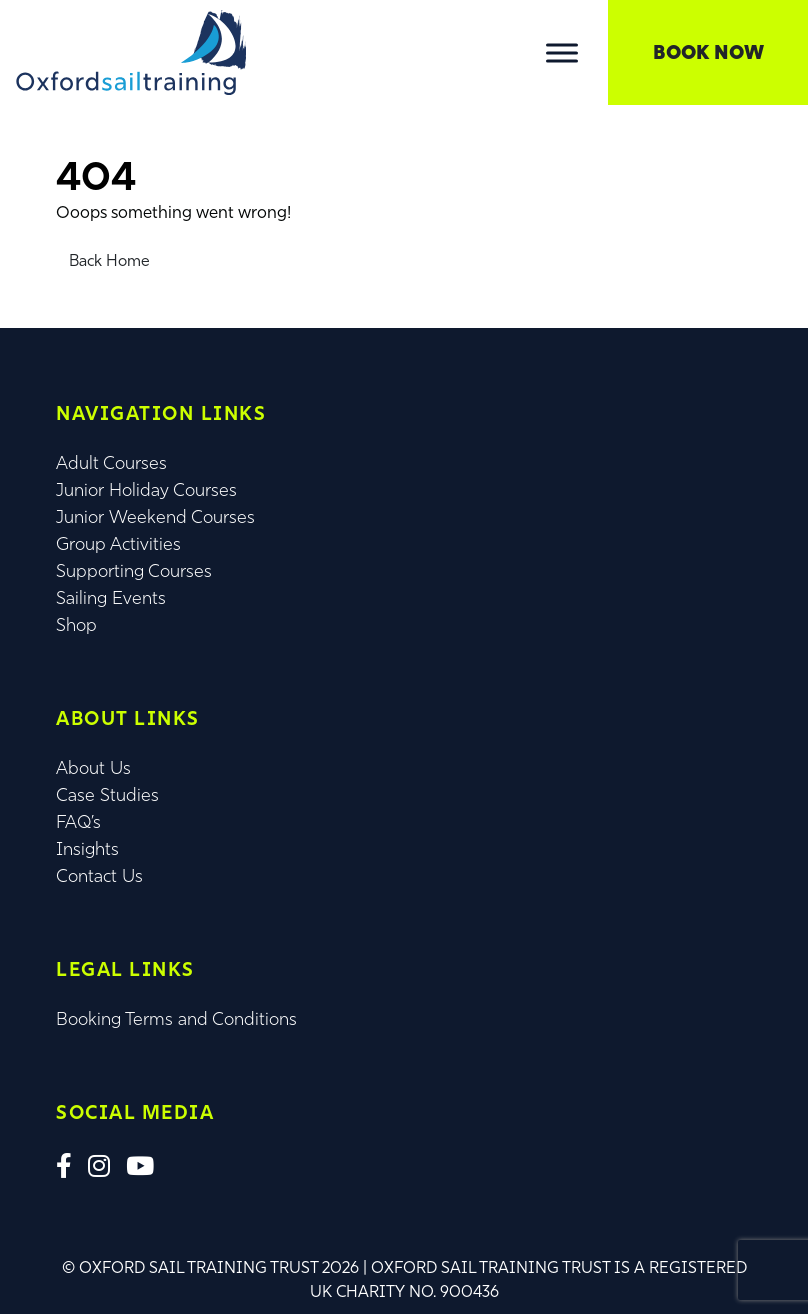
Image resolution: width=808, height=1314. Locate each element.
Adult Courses (111, 463)
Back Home (109, 260)
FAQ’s (78, 822)
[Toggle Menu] (562, 52)
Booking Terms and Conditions (176, 1019)
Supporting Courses (134, 571)
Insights (87, 849)
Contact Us (99, 876)
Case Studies (107, 795)
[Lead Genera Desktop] (131, 50)
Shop (76, 625)
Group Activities (118, 544)
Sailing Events (111, 598)
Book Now (708, 52)
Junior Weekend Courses (155, 517)
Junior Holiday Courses (146, 490)
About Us (93, 768)
